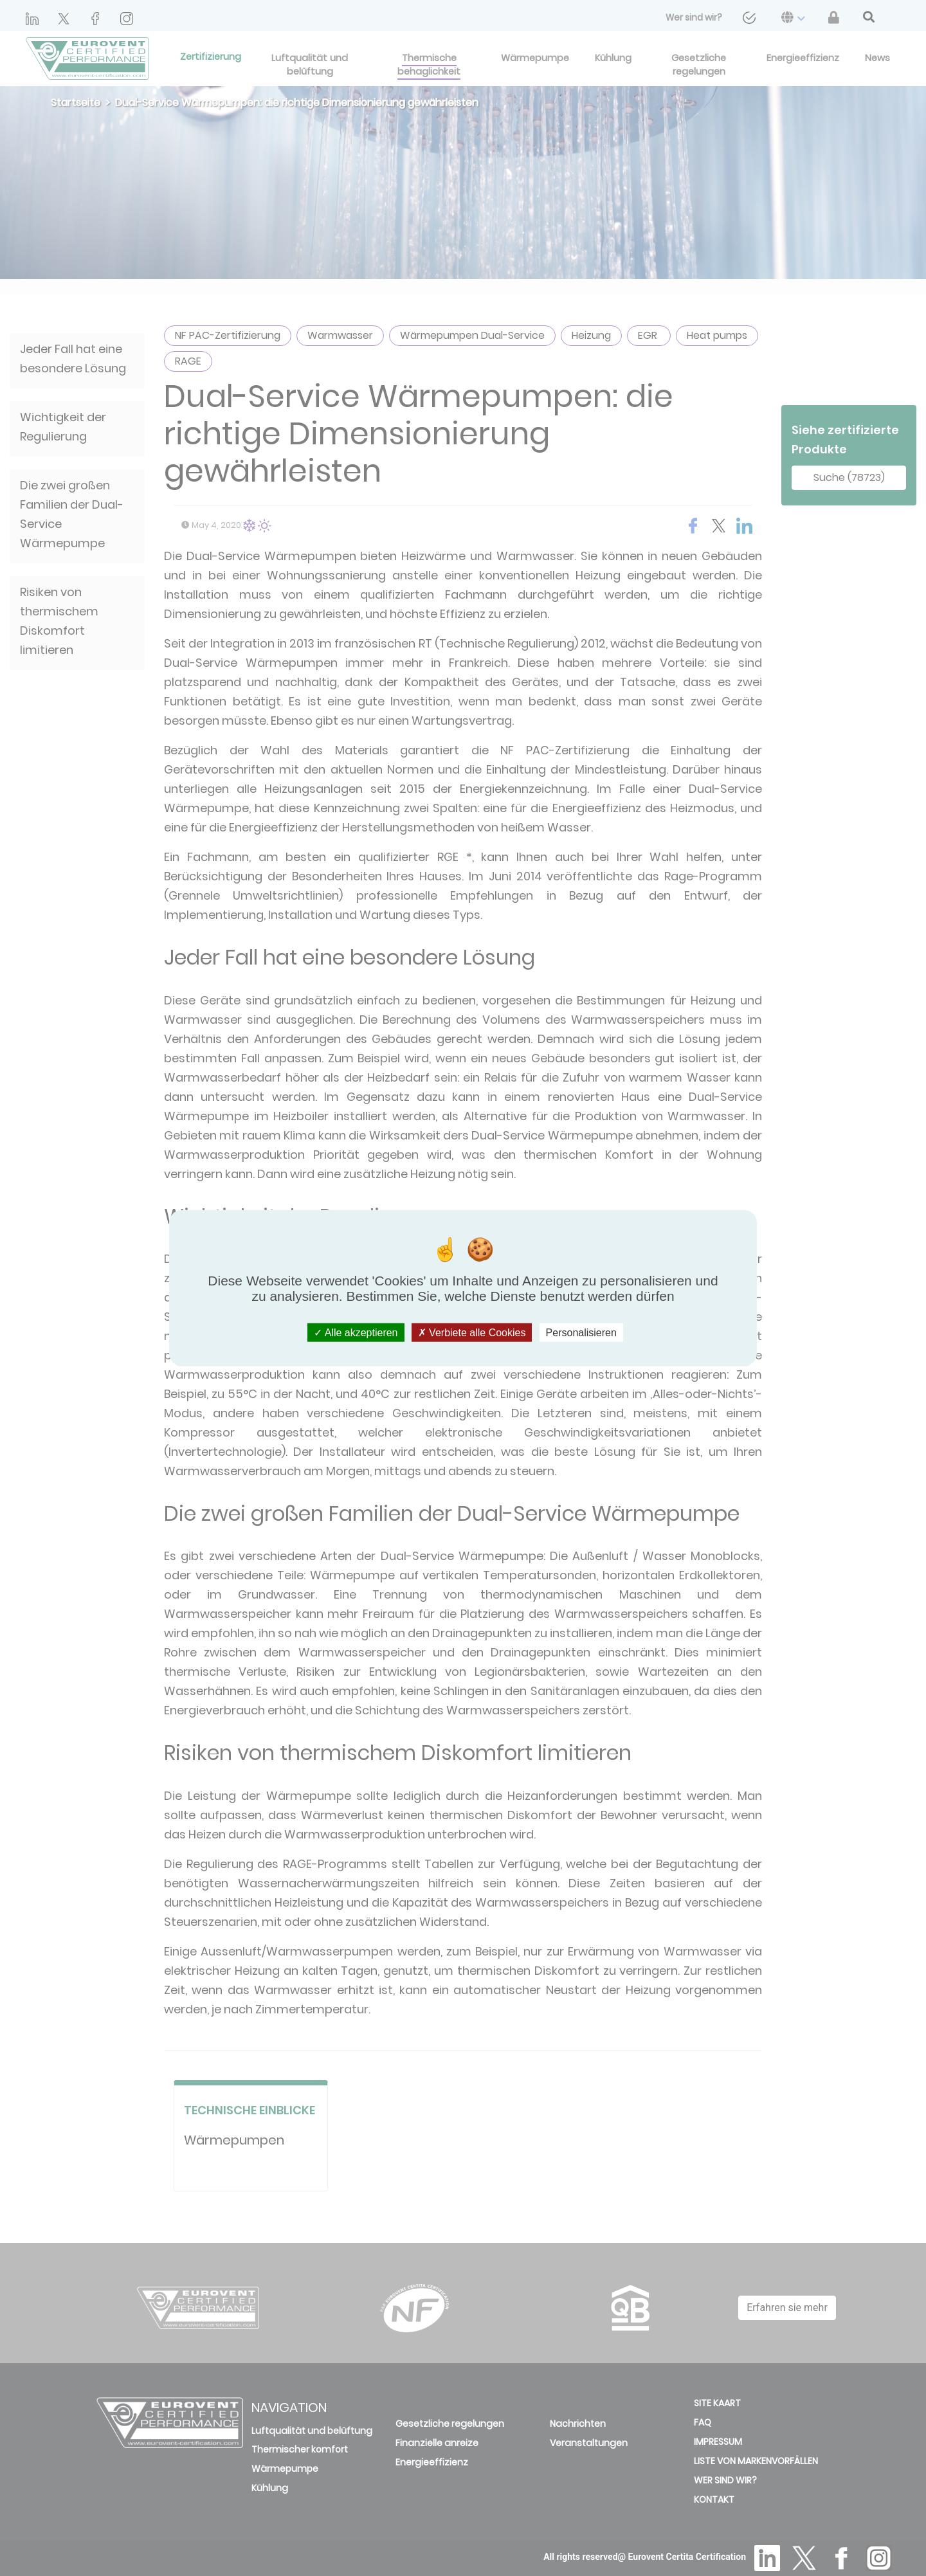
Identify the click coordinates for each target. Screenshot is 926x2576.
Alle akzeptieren (355, 1332)
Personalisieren (581, 1332)
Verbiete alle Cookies (472, 1332)
